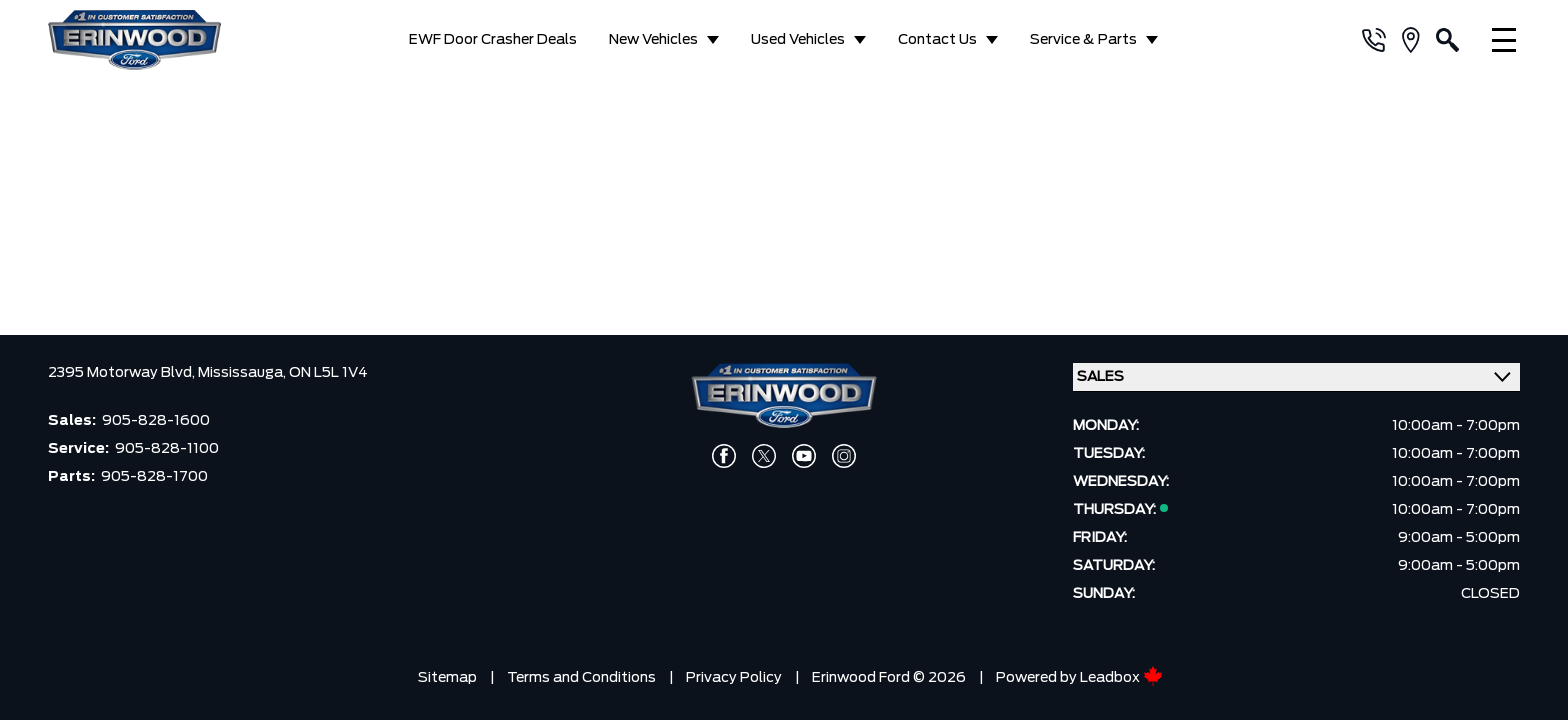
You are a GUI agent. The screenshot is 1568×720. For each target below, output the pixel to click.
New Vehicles (653, 40)
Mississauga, (243, 368)
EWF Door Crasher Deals (493, 40)
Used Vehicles (798, 40)
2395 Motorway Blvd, (123, 368)
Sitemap (447, 673)
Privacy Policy (734, 673)
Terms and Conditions (581, 673)
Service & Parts (1083, 40)
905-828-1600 (156, 416)
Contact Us (937, 40)
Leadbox (1121, 673)
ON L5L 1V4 (328, 368)
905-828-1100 (167, 444)
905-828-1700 (154, 472)
